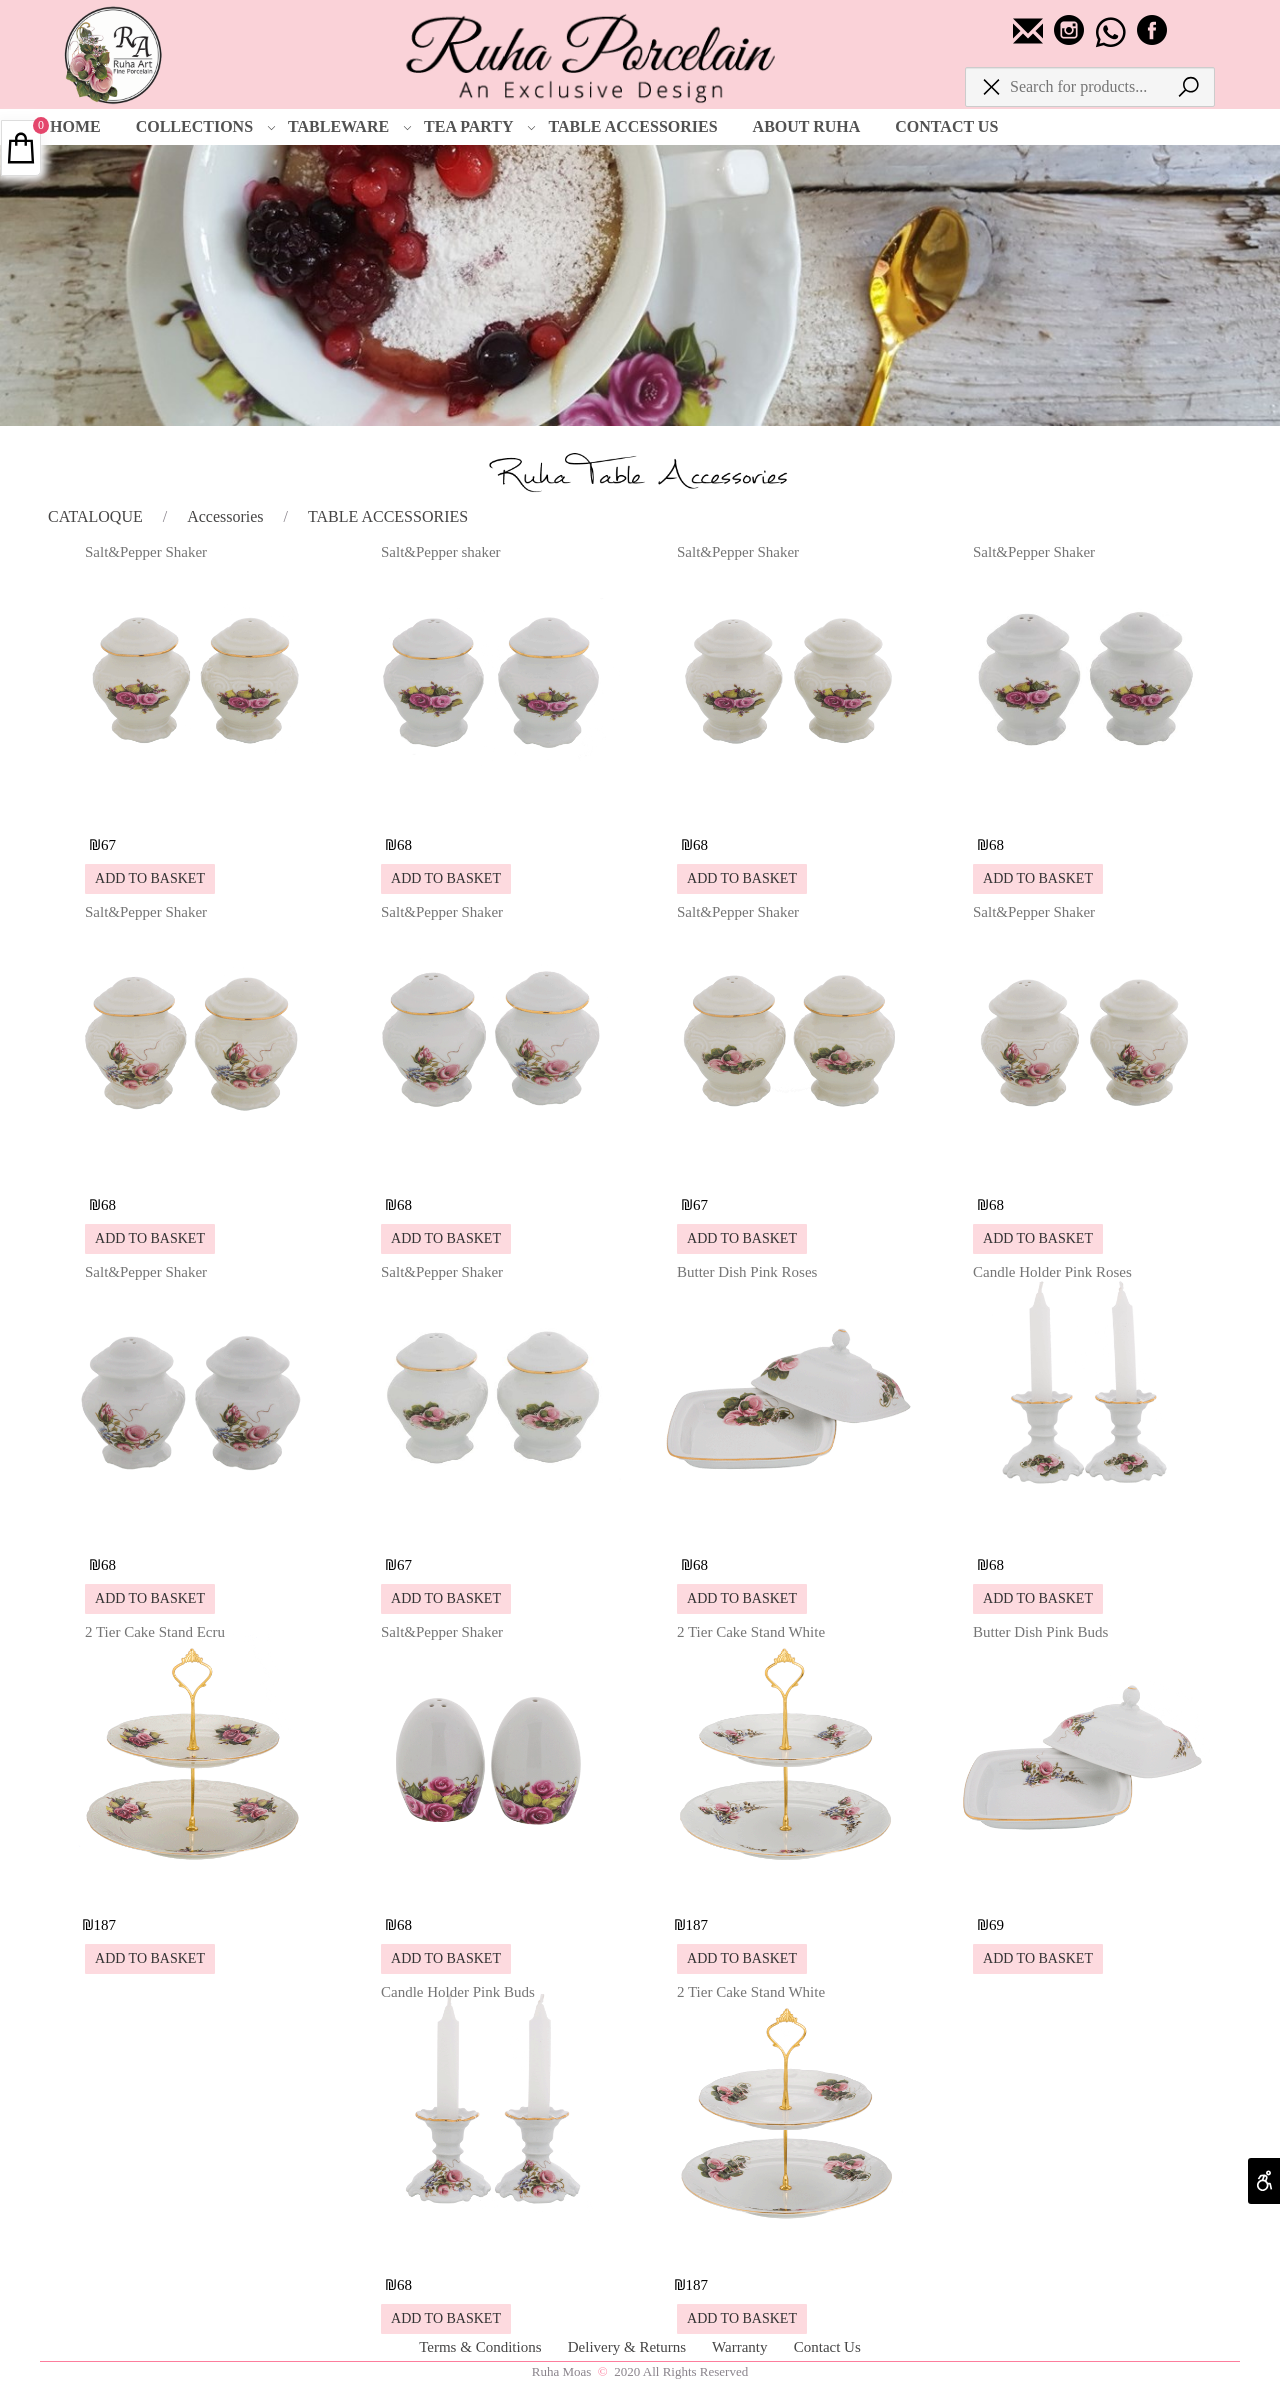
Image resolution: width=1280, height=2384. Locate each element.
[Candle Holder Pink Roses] (1083, 1528)
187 (105, 1925)
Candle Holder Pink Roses (1052, 1272)
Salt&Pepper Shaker (146, 552)
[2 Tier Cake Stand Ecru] (195, 1888)
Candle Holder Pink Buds (458, 1992)
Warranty (741, 2347)
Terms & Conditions (482, 2347)
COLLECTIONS (206, 127)
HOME (75, 126)
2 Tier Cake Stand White (751, 1632)
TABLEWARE (350, 127)
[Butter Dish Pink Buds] (1083, 1888)
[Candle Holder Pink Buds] (491, 2248)
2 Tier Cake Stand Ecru (155, 1632)
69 (996, 1925)
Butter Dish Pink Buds (1040, 1632)
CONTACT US (946, 126)
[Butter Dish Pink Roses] (787, 1528)
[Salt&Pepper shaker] (491, 808)
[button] (150, 879)
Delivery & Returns (629, 2347)
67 (108, 845)
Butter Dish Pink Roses (747, 1272)
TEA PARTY (480, 127)
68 (404, 845)
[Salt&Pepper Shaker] (195, 808)
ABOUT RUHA (807, 126)
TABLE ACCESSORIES (632, 126)
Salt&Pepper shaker (441, 552)
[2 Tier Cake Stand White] (787, 1888)
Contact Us (827, 2347)
